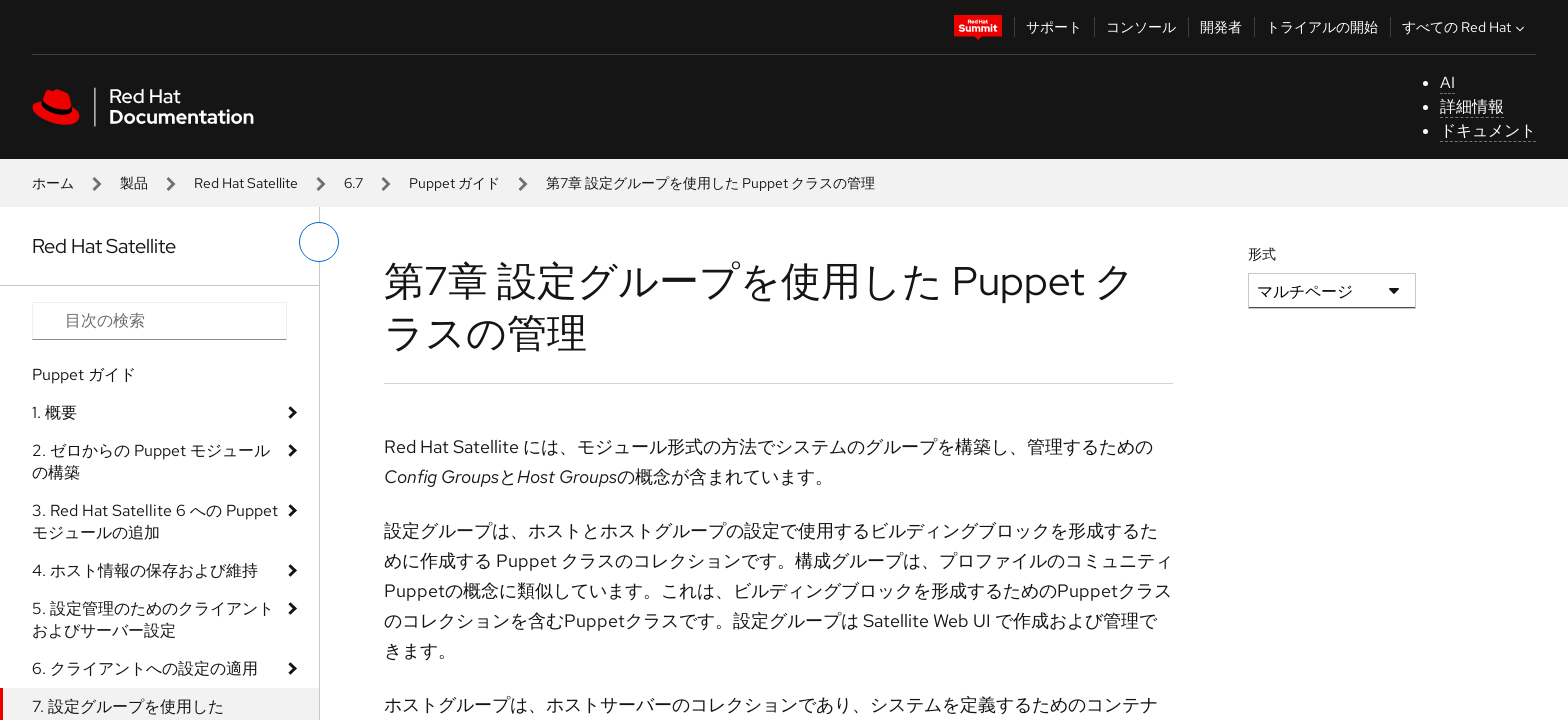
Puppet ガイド (454, 183)
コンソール (1141, 27)
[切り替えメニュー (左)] (319, 242)
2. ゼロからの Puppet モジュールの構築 (151, 461)
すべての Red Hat (1465, 27)
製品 (134, 183)
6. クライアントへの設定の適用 (145, 668)
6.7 (353, 183)
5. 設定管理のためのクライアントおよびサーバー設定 (153, 619)
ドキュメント (1488, 130)
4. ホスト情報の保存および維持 (145, 570)
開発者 (1221, 27)
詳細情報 (1472, 106)
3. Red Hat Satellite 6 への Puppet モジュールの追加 (155, 521)
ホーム (53, 183)
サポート (1054, 27)
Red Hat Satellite (246, 183)
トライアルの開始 (1322, 27)
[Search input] (159, 321)
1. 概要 (54, 412)
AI (1447, 82)
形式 (1262, 254)
